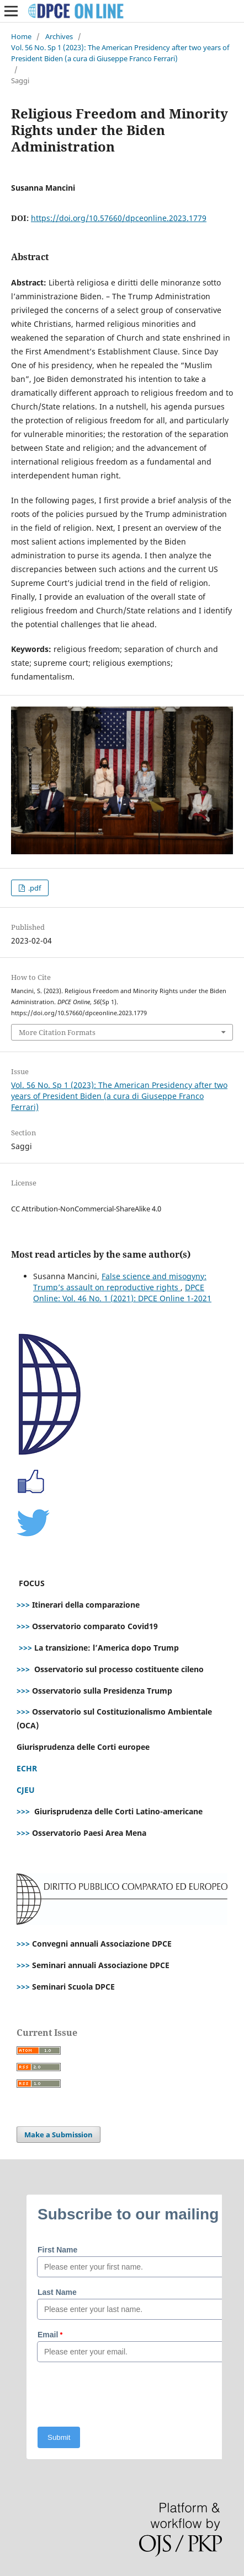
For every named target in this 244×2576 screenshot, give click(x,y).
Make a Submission (58, 2135)
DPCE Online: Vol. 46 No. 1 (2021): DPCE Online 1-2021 (122, 1292)
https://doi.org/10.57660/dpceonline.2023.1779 (118, 218)
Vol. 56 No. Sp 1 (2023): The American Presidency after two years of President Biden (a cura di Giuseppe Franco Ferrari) (120, 52)
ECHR (27, 1768)
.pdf (33, 888)
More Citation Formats (57, 1032)
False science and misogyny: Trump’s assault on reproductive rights (119, 1281)
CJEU (26, 1790)
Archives (59, 36)
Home (21, 36)
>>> (23, 1604)
